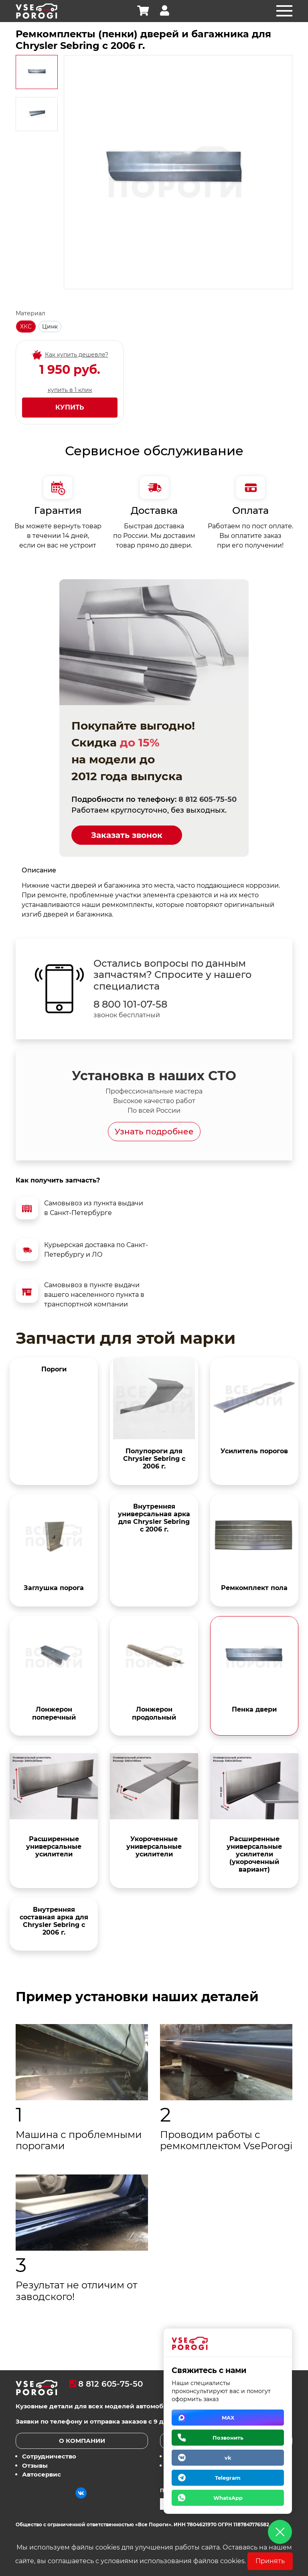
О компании (82, 2440)
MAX (228, 2417)
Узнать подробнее (154, 1131)
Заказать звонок (126, 835)
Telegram (228, 2478)
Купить (69, 407)
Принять (270, 2561)
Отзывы (35, 2465)
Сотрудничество (49, 2456)
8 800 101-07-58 (130, 1004)
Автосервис (41, 2475)
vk (228, 2457)
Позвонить (228, 2437)
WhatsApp (228, 2498)
